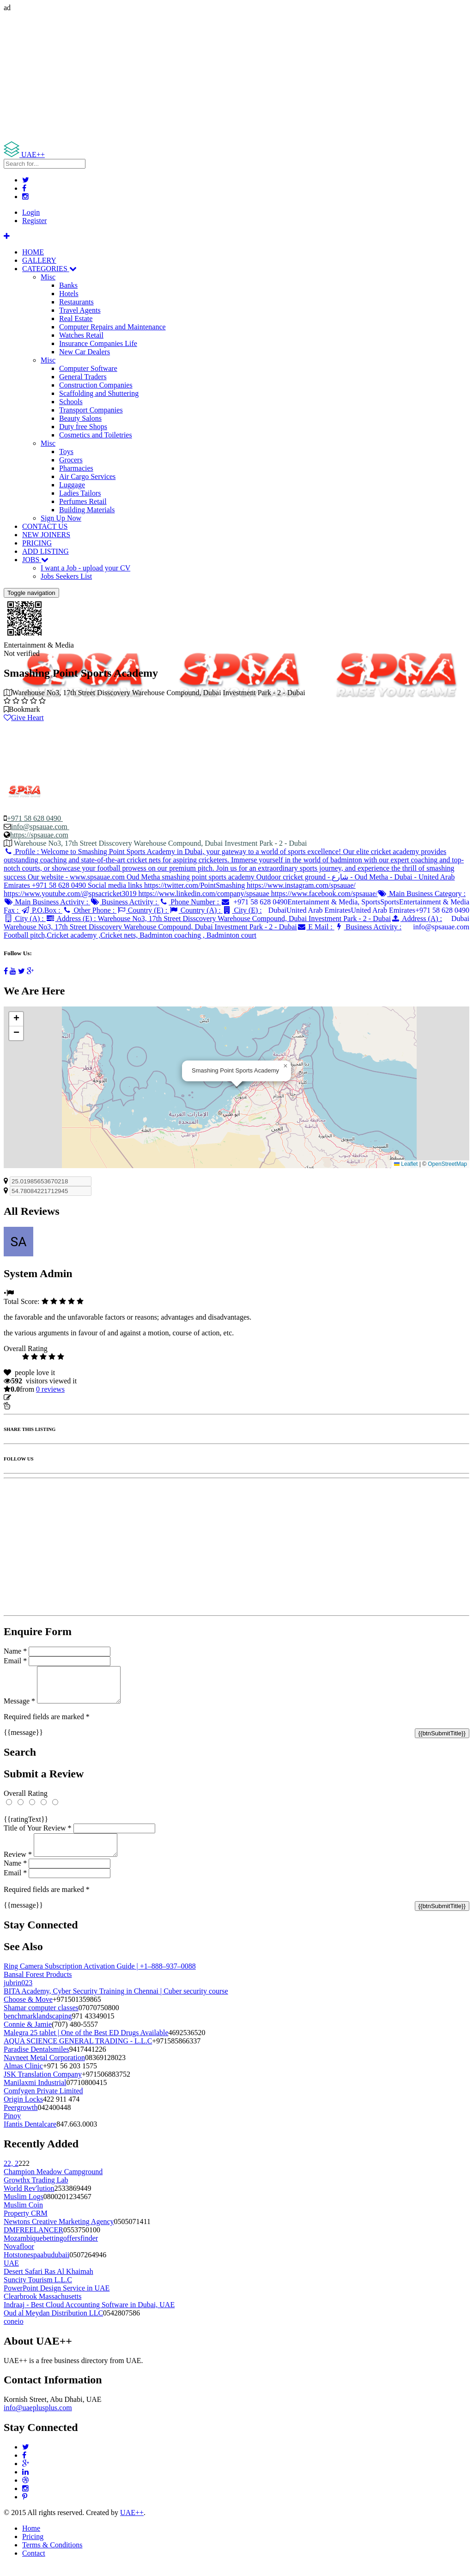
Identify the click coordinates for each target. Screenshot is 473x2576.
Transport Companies (91, 410)
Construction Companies (96, 385)
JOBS (35, 560)
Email (15, 1661)
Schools (71, 402)
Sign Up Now (61, 518)
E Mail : (315, 927)
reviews (50, 1389)
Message (19, 1708)
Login (31, 212)
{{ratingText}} (26, 1826)
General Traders (83, 377)
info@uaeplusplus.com (38, 2419)
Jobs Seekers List (66, 576)
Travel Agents (80, 310)
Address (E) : (218, 918)
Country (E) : (142, 910)
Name (15, 1651)
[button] (285, 1066)
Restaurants (76, 302)
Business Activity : (124, 902)
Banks (68, 285)
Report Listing (31, 1406)
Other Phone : (89, 910)
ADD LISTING (45, 551)
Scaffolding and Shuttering (99, 393)
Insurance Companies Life (98, 343)
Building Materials (87, 510)
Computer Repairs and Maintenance (112, 327)
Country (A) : (196, 910)
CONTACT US (44, 526)
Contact (33, 2564)
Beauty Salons (80, 418)
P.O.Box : (41, 910)
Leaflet (406, 1164)
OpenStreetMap (447, 1164)
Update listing (34, 1397)
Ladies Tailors (80, 493)
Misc (48, 277)
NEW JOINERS (46, 535)
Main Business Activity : (47, 902)
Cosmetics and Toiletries (95, 435)
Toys (66, 451)
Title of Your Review (38, 1835)
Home (31, 2539)
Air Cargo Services (87, 476)
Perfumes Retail (83, 501)
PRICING (37, 543)
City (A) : (25, 918)
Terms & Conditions (52, 2556)
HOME (33, 252)
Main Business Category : (422, 893)
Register (34, 220)
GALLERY (39, 260)
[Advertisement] (236, 76)
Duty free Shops (83, 426)
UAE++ (132, 2524)
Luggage (72, 485)
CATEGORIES (49, 269)
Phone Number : (190, 902)
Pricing (32, 2548)
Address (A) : (223, 923)
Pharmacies (76, 468)
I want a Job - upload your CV (85, 568)
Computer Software (88, 368)
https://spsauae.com (39, 835)
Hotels (69, 293)
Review (18, 1865)
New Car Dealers (84, 352)
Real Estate (75, 318)
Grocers (71, 460)
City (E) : (242, 910)
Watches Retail (81, 335)
